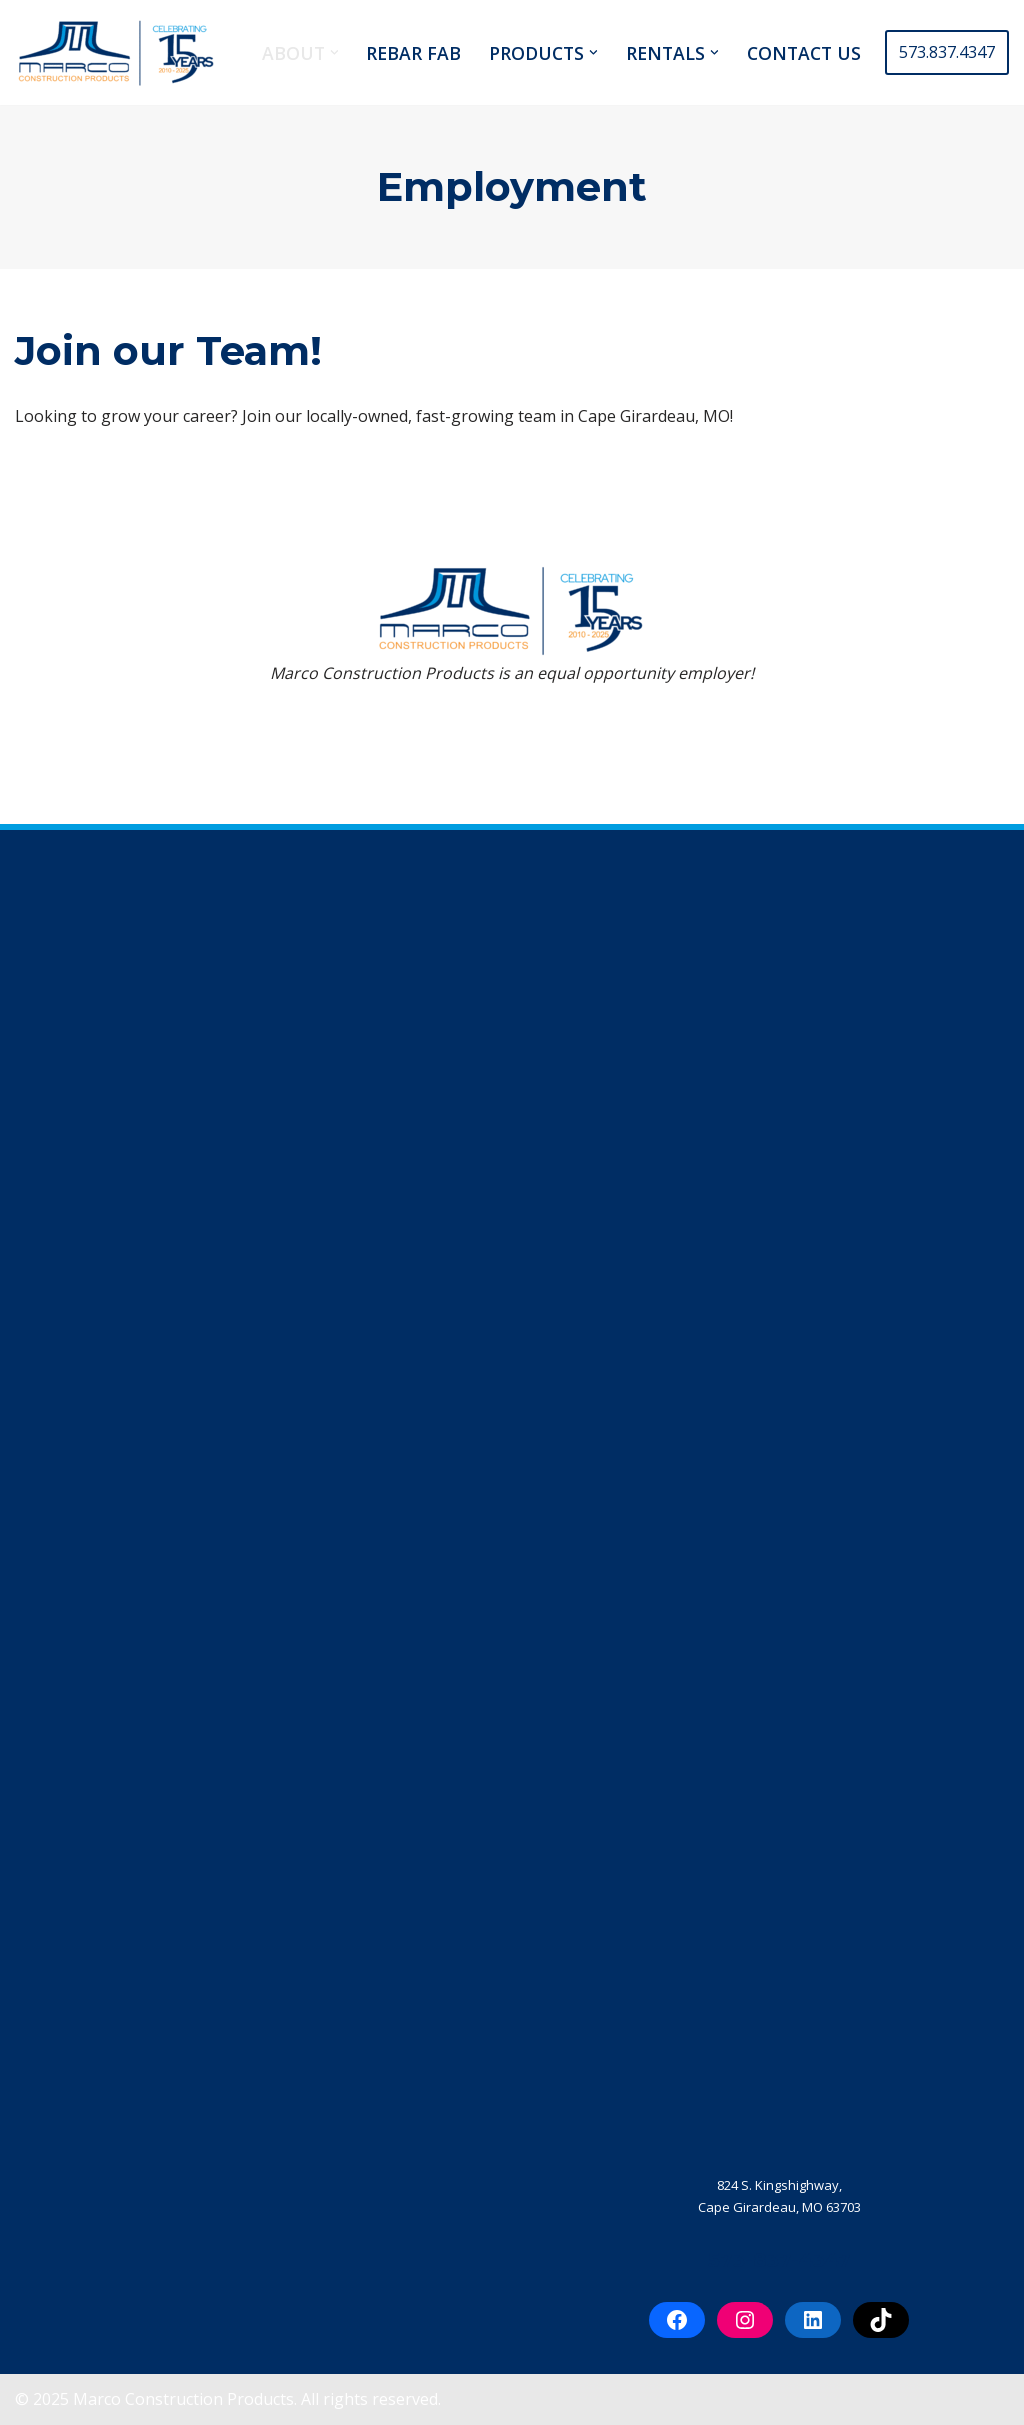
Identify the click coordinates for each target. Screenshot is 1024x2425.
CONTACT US (804, 53)
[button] (334, 52)
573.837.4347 (947, 52)
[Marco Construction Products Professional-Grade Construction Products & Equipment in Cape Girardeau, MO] (115, 52)
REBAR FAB (413, 53)
